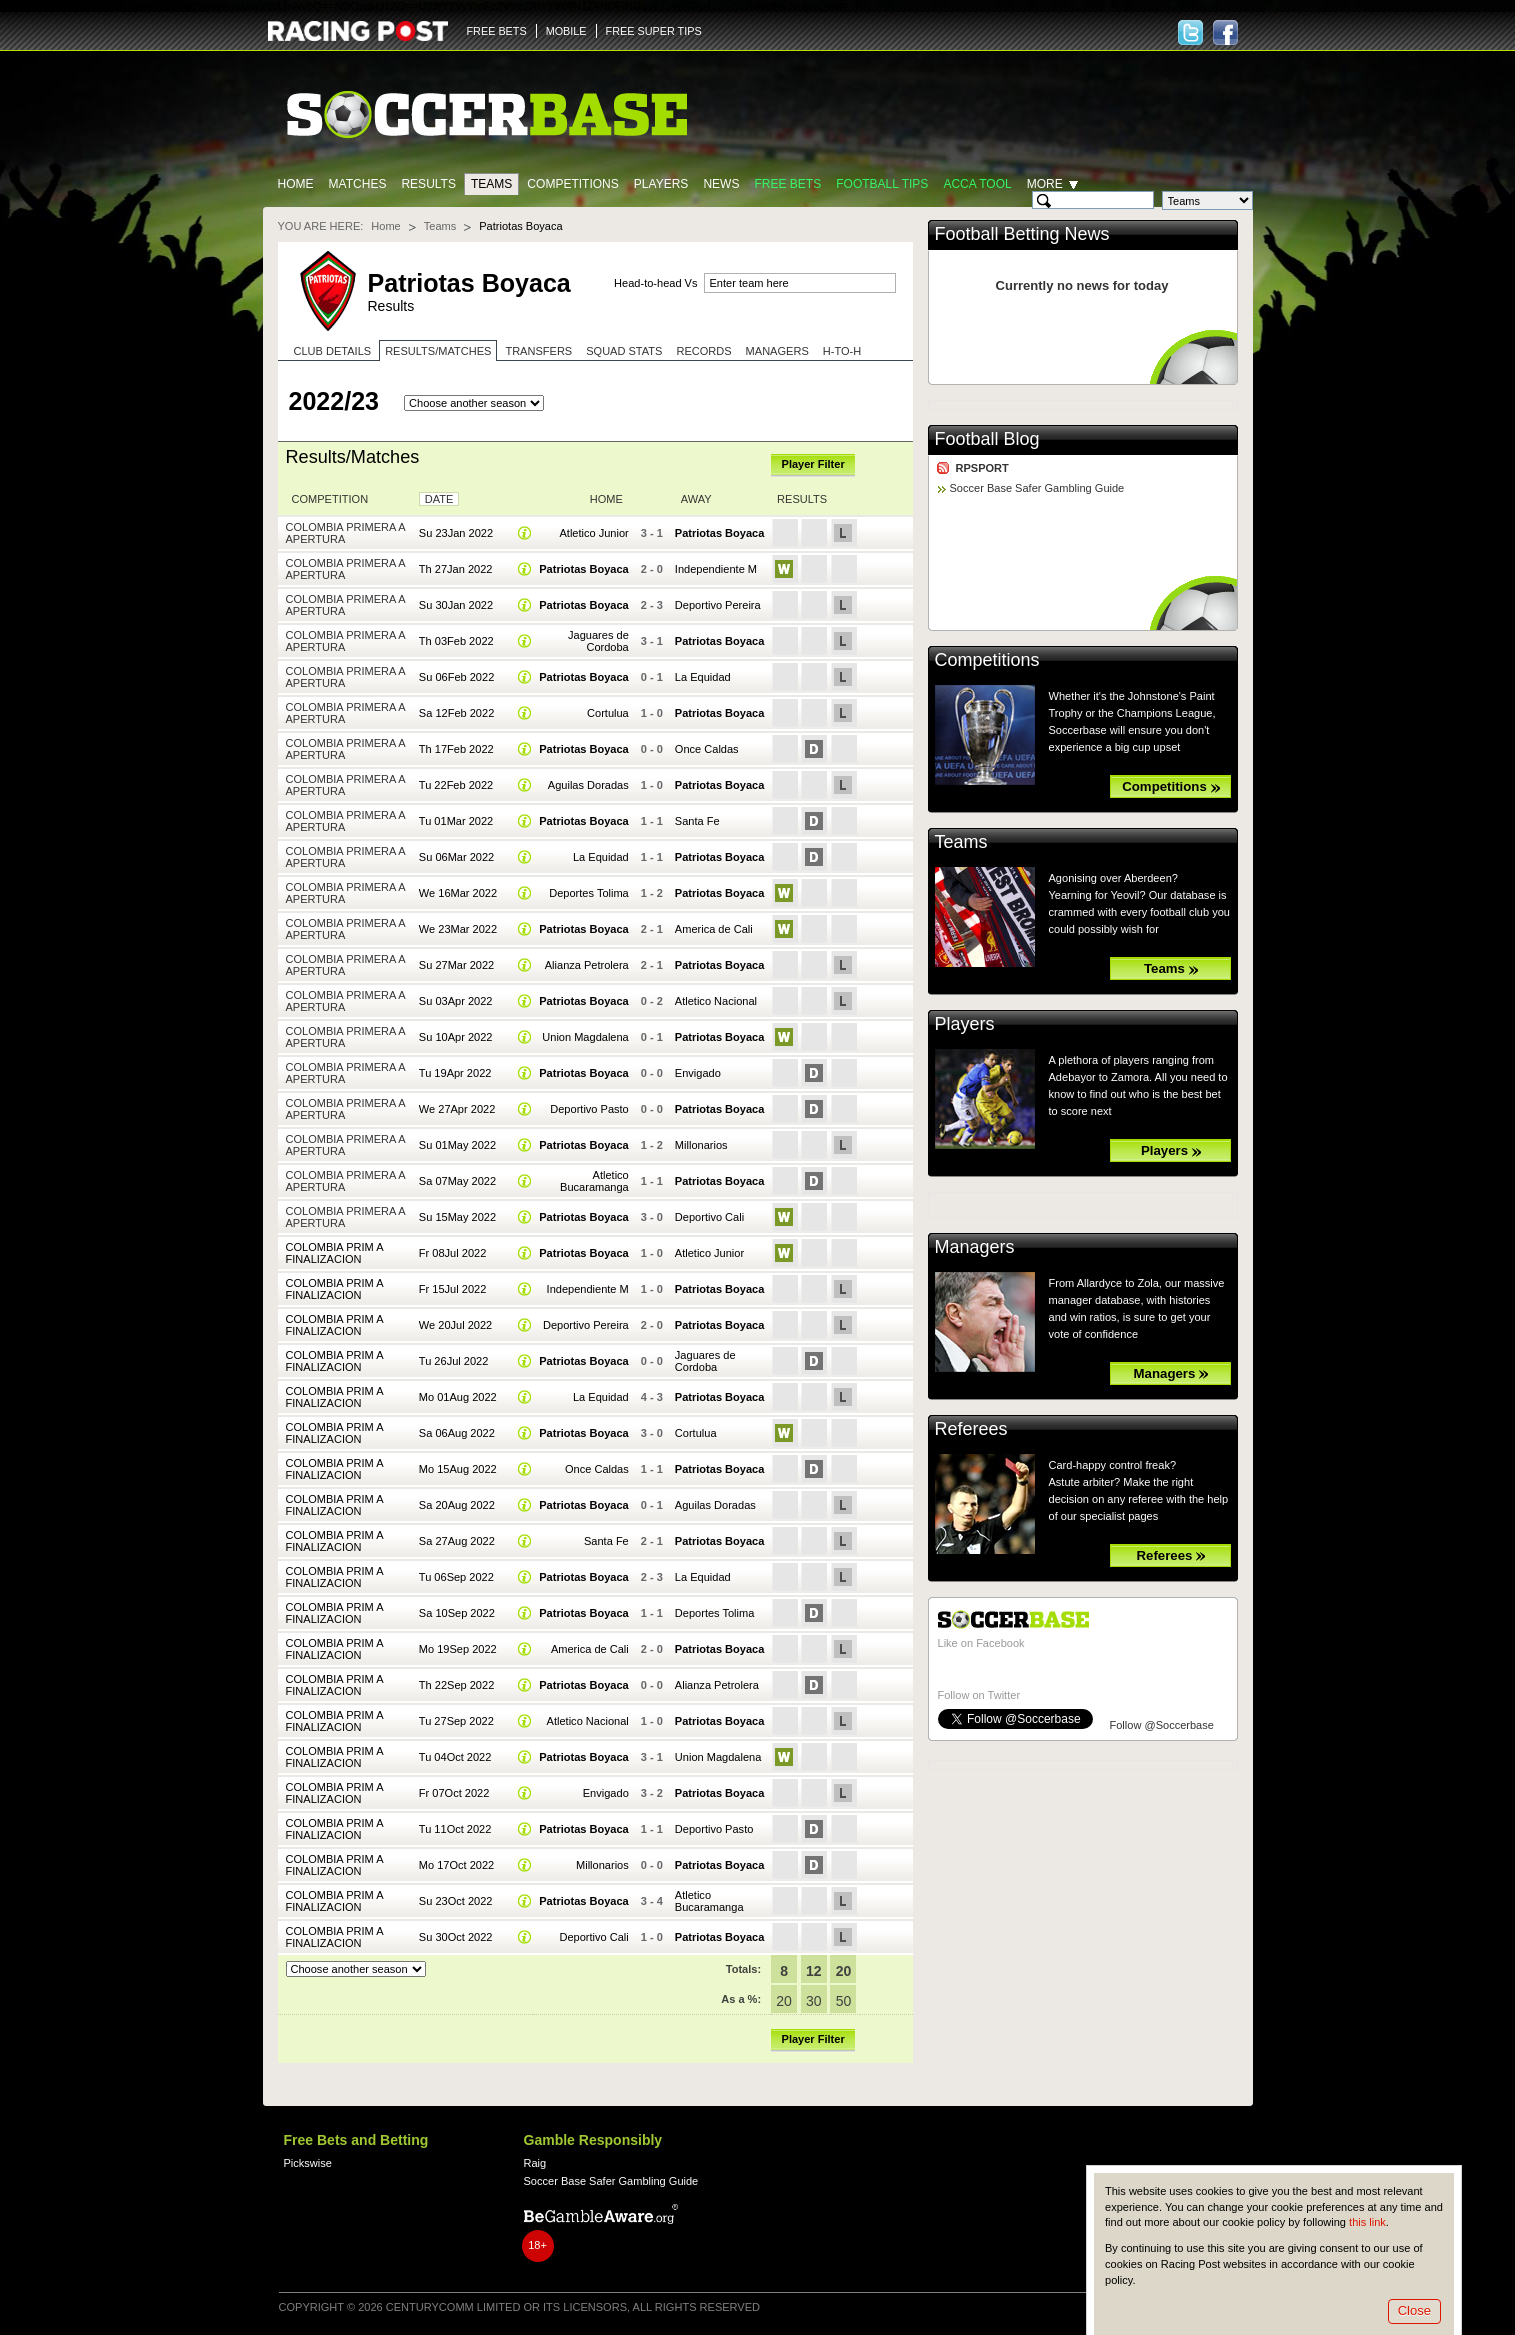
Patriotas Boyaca (720, 533)
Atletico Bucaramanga (594, 1181)
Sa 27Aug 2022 (457, 1541)
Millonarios (701, 1145)
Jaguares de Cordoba (598, 641)
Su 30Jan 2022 (456, 605)
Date (439, 499)
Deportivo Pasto (589, 1109)
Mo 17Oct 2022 (456, 1865)
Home (296, 184)
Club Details (333, 351)
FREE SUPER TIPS (654, 31)
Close (1414, 2310)
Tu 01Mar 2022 (456, 821)
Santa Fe (697, 821)
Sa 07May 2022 (457, 1181)
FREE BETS (497, 31)
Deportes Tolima (589, 893)
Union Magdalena (585, 1037)
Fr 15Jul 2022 (452, 1289)
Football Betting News (1022, 234)
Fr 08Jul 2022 (452, 1253)
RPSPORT (982, 468)
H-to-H (842, 351)
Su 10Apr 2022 (456, 1037)
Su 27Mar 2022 (456, 965)
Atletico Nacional (716, 1001)
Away (696, 499)
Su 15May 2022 (457, 1217)
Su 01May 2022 (457, 1145)
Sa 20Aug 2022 (457, 1505)
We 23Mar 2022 (458, 929)
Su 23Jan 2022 (456, 533)
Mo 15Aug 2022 (458, 1469)
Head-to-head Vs (655, 283)
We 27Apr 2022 (457, 1109)
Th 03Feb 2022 (456, 641)
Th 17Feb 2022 (456, 749)
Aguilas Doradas (588, 785)
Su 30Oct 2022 (456, 1937)
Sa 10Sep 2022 (457, 1613)
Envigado (698, 1073)
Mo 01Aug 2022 (458, 1397)
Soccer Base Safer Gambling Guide (1037, 488)
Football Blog (987, 439)
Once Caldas (707, 749)
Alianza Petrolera (587, 965)
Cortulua (608, 713)
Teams (491, 184)
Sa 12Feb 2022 (456, 713)
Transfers (538, 351)
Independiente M (716, 569)
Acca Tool (977, 184)
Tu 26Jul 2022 (454, 1361)
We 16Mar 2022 (458, 893)
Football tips (882, 184)
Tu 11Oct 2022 (455, 1829)
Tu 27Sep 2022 (456, 1721)
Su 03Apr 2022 (456, 1001)
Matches (358, 184)
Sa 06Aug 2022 (457, 1433)
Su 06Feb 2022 (456, 677)
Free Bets (787, 184)
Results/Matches (438, 351)
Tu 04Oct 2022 (455, 1757)
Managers (777, 351)
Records (703, 351)
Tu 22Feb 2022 (456, 785)
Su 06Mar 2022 (456, 857)
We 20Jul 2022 (455, 1325)
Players (661, 184)
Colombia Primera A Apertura (346, 533)
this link (1367, 2222)
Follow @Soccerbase (1162, 1725)
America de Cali (714, 929)
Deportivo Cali (709, 1217)
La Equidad (703, 677)
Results (428, 184)
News (721, 184)
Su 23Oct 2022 (456, 1901)
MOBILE (566, 31)
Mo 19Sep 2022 (458, 1649)
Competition (330, 499)
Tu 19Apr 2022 (455, 1073)
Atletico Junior (593, 533)
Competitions (572, 184)
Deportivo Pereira (718, 605)
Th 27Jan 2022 (456, 569)
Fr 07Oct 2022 (454, 1793)
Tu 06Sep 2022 (456, 1577)
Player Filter (813, 464)
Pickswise (308, 2163)
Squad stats (624, 351)
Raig (535, 2163)
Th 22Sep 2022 (456, 1685)
